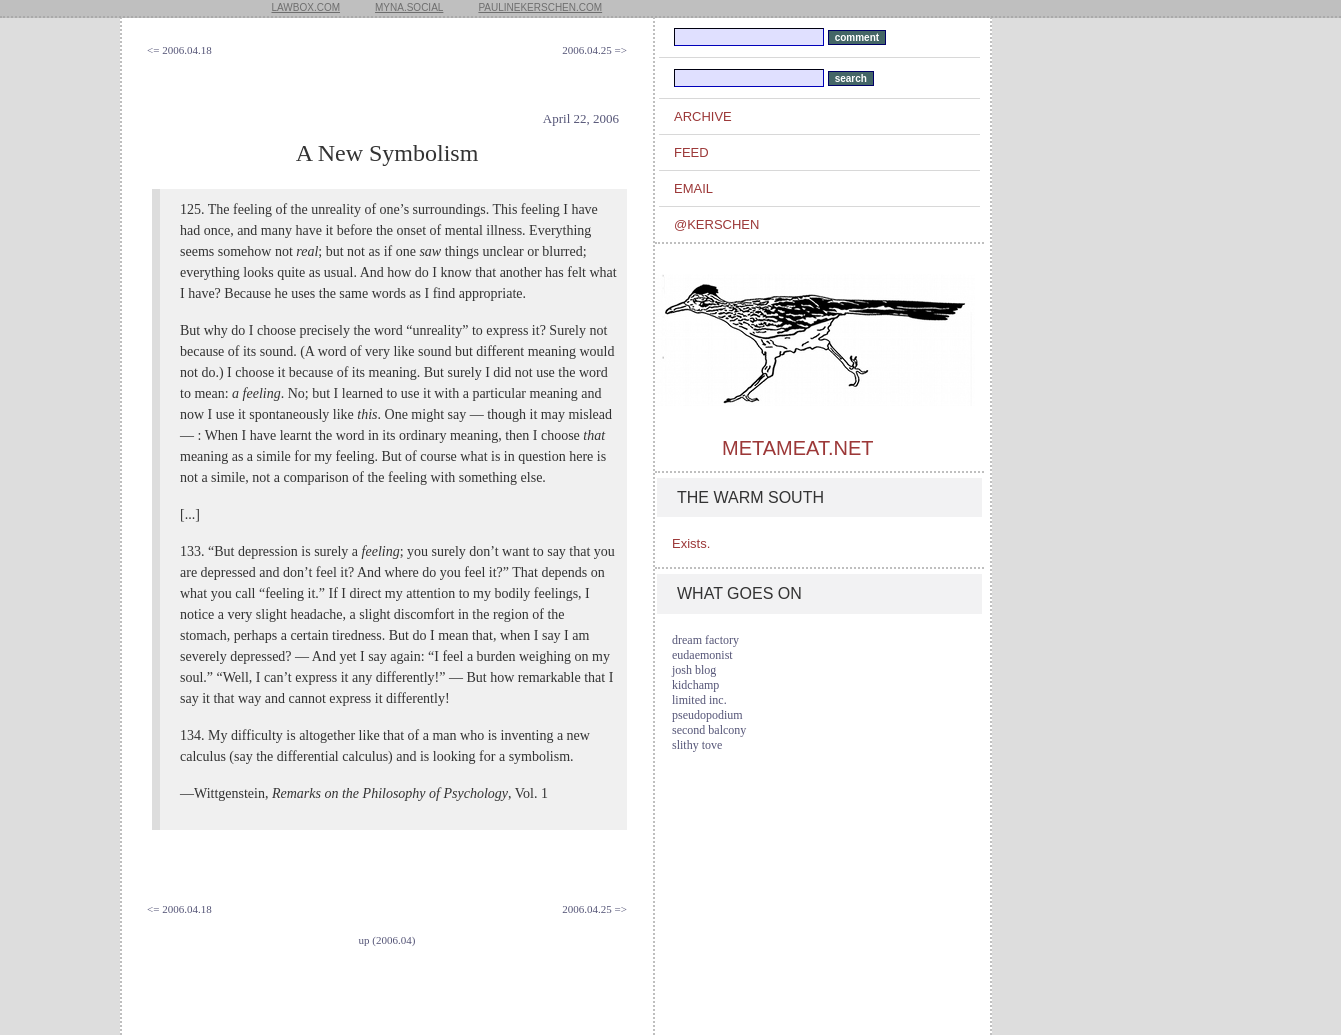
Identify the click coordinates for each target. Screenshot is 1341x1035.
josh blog (694, 670)
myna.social (409, 7)
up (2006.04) (387, 940)
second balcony (709, 730)
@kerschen (716, 224)
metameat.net (797, 448)
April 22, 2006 (581, 118)
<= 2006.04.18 (179, 50)
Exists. (691, 543)
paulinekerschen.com (540, 7)
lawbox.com (306, 7)
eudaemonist (702, 655)
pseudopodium (707, 715)
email (693, 188)
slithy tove (697, 745)
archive (703, 116)
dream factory (705, 640)
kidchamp (695, 685)
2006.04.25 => (594, 50)
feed (691, 152)
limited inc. (699, 700)
